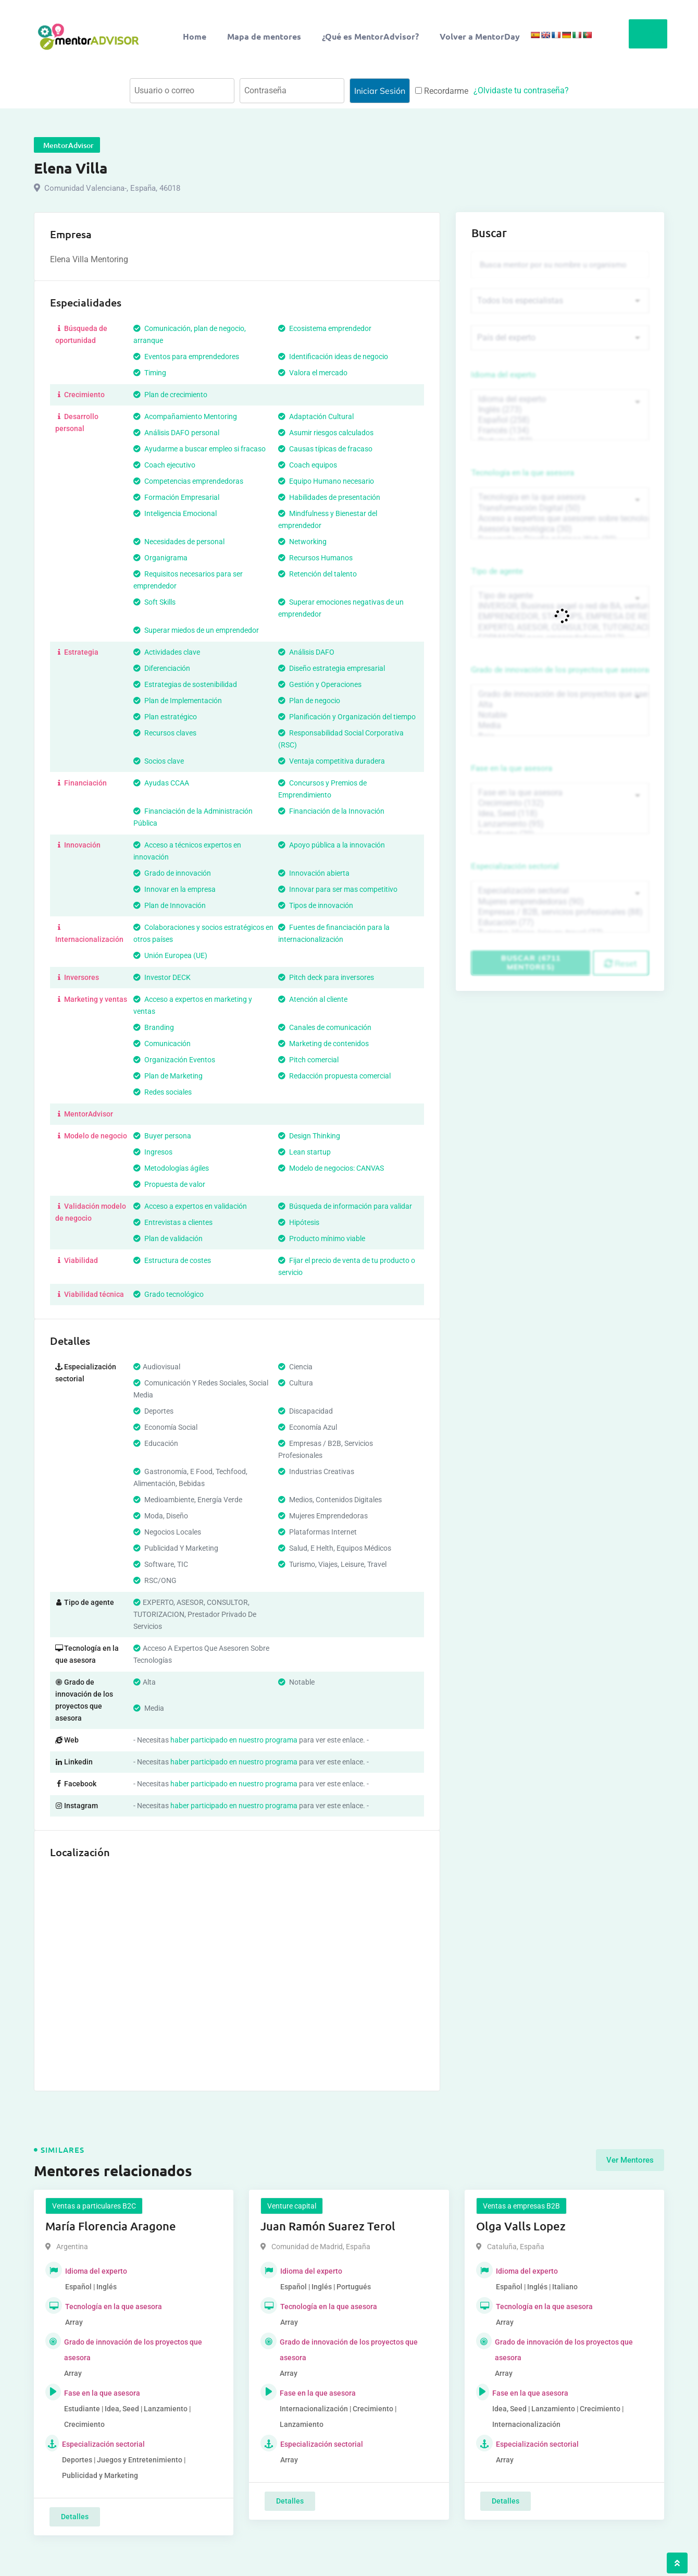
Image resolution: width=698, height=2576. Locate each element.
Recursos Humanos (315, 558)
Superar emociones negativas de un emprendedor (341, 608)
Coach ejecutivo (164, 465)
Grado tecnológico (168, 1294)
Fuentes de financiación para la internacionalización (334, 933)
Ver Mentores (630, 2160)
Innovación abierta (314, 873)
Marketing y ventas (91, 999)
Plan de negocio (309, 700)
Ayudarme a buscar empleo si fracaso (199, 449)
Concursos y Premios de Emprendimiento (322, 789)
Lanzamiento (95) (560, 824)
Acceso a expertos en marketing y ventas (192, 1005)
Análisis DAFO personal (176, 432)
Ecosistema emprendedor (324, 328)
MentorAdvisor (84, 1114)
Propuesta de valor (169, 1184)
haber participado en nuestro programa (233, 1740)
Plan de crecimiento (170, 394)
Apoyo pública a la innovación (331, 845)
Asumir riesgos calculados (325, 432)
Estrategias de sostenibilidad (185, 684)
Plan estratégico (165, 717)
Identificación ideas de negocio (333, 356)
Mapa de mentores (264, 36)
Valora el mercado (312, 373)
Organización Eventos (174, 1060)
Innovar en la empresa (174, 889)
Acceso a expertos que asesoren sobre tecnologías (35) (560, 518)
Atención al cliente (312, 999)
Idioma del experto (503, 374)
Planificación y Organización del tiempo (347, 717)
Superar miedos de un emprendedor (196, 630)
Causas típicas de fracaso (325, 449)
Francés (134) (560, 430)
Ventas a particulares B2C (94, 2206)
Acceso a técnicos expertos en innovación (187, 851)
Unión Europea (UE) (170, 955)
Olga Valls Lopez (521, 2226)
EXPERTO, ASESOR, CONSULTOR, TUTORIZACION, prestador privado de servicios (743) (560, 627)
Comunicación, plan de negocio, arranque (189, 334)
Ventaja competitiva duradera (331, 761)
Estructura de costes (172, 1260)
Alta (560, 705)
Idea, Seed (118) (560, 813)
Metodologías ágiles (171, 1168)
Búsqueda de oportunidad (81, 334)
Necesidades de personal (179, 541)
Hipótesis (298, 1222)
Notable (560, 715)
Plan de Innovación (169, 905)
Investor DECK (162, 977)
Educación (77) (560, 922)
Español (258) (560, 420)
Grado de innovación (172, 873)
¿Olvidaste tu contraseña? (521, 90)
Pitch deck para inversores (326, 977)
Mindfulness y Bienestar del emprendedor (327, 519)
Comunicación (162, 1043)
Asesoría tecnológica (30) (560, 529)
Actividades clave (166, 652)
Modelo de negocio (91, 1136)
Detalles (75, 2516)
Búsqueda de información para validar (345, 1206)
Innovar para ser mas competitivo (337, 889)
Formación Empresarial (176, 497)
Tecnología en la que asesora (522, 472)
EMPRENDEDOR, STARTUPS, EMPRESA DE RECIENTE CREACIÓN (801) (560, 616)
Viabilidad (76, 1260)
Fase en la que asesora (511, 768)
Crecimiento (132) (560, 803)
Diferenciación (161, 668)
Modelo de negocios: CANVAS (331, 1168)
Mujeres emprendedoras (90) (560, 902)
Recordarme (441, 91)
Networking (302, 541)
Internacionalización (89, 933)
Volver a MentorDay (480, 36)
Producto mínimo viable (321, 1238)
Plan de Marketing (168, 1076)
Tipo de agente (497, 571)
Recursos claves (164, 733)
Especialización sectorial (515, 866)
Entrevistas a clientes (173, 1222)
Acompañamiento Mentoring (185, 416)
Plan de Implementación (177, 700)
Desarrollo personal (76, 422)
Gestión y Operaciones (320, 684)
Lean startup (304, 1152)
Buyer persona (162, 1136)
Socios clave (158, 761)
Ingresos (152, 1152)
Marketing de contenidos (323, 1043)
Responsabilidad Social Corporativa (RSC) (341, 739)
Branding (153, 1027)
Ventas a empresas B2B (521, 2206)
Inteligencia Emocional (175, 513)
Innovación (78, 845)
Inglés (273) (560, 409)
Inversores (77, 977)
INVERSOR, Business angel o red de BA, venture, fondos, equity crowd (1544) (560, 606)
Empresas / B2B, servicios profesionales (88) (560, 912)
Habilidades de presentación (329, 497)
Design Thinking (309, 1136)
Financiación (81, 783)
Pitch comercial (308, 1060)
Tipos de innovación (315, 905)
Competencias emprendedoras (188, 481)
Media (560, 725)
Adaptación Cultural (316, 416)
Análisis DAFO (306, 652)
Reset (620, 963)
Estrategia (76, 652)
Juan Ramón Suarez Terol (327, 2226)
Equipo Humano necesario (326, 481)
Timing (149, 373)
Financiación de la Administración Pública (193, 817)
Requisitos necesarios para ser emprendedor (188, 580)
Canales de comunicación (324, 1027)
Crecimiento (80, 394)
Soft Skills (154, 602)
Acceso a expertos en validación (190, 1206)
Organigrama (160, 558)
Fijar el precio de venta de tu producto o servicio (346, 1266)
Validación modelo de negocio (90, 1212)
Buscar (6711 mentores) (530, 962)
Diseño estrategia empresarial (331, 668)
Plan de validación (168, 1238)
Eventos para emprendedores (186, 356)
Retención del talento (317, 574)
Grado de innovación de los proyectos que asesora (560, 669)
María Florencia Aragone (110, 2226)
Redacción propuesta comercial (334, 1076)
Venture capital (291, 2206)
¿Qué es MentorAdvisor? (370, 36)
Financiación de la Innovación (331, 811)
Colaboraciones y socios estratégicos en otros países (203, 933)
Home (194, 36)
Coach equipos (307, 465)
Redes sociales (162, 1092)
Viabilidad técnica (89, 1294)
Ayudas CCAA (161, 783)
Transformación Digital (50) (560, 508)
